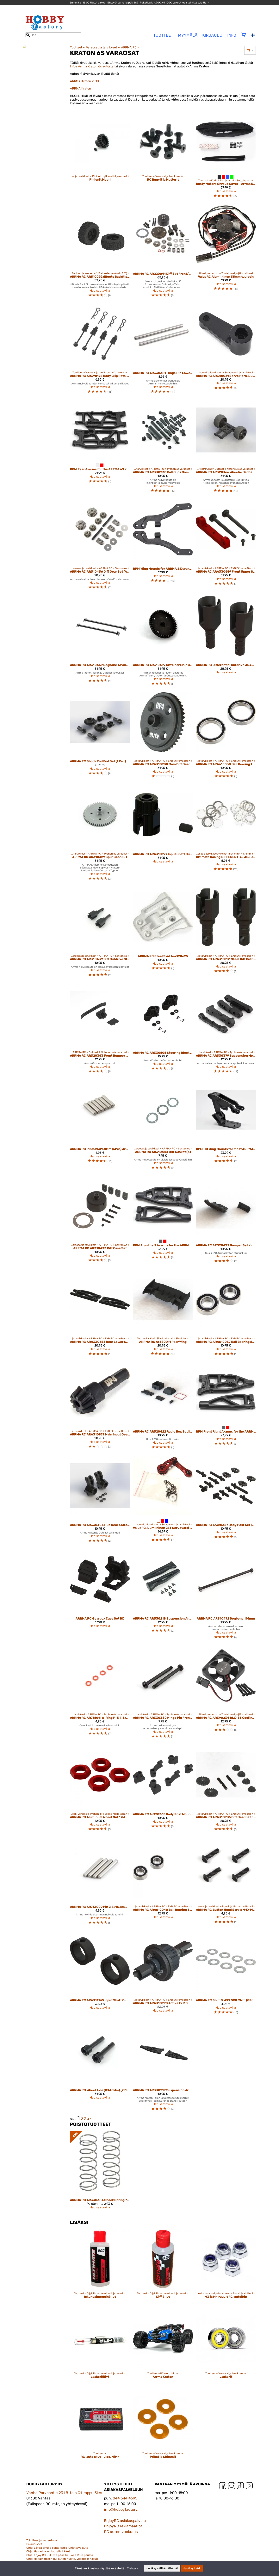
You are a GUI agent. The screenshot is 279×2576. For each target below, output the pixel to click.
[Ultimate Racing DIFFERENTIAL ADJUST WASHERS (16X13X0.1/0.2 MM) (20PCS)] (226, 834)
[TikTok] (240, 2486)
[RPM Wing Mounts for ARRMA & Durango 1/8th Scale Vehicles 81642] (163, 546)
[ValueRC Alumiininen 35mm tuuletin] (226, 252)
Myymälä (187, 35)
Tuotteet (77, 47)
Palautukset (34, 2544)
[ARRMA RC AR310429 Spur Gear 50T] (100, 834)
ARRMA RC (130, 47)
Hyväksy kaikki (192, 2568)
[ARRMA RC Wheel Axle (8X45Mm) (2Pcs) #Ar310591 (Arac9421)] (100, 2067)
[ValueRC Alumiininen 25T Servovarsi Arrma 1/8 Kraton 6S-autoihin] (163, 1501)
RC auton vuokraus (121, 2531)
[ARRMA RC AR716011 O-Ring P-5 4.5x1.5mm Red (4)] (100, 1694)
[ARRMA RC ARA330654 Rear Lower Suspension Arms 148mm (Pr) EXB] (100, 1314)
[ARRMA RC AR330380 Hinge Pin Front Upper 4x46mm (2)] (163, 1694)
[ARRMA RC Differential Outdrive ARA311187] (226, 642)
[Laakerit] (226, 2347)
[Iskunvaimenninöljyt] (100, 2267)
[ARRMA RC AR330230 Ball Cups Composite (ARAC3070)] (163, 448)
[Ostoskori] (243, 37)
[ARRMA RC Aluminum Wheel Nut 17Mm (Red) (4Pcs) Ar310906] (100, 1789)
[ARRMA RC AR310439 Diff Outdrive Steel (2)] (100, 933)
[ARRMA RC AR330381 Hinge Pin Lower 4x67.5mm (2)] (163, 350)
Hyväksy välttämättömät (162, 2568)
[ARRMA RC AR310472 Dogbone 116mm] (226, 1595)
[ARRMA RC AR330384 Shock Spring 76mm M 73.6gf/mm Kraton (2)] (100, 2171)
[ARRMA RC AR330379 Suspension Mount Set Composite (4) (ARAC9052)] (226, 1030)
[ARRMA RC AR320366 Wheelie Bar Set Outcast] (226, 448)
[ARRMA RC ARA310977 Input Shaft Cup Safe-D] (163, 834)
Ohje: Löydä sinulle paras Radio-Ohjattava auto (57, 2547)
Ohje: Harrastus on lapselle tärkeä (48, 2551)
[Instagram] (231, 2486)
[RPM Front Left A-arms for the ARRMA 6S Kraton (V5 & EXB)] (163, 1221)
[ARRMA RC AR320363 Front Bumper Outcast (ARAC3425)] (100, 1030)
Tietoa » (133, 2568)
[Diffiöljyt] (163, 2267)
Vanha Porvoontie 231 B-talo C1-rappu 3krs (64, 2493)
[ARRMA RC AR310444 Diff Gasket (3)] (163, 1126)
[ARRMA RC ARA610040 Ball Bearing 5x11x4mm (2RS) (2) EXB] (163, 1883)
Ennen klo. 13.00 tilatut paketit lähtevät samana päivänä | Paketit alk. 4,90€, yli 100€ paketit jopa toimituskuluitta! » (139, 2)
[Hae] (53, 35)
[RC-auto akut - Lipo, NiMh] (100, 2427)
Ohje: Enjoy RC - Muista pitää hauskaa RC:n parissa (59, 2555)
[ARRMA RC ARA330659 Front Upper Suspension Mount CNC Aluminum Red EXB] (226, 546)
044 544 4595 (125, 2498)
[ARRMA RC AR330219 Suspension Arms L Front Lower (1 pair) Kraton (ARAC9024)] (163, 2067)
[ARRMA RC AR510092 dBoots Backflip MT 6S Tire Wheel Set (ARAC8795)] (100, 252)
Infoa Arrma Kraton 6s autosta (92, 66)
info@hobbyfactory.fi (122, 2509)
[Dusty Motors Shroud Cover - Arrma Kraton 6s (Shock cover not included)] (226, 156)
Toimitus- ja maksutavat (42, 2540)
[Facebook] (222, 2486)
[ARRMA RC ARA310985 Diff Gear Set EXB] (226, 1789)
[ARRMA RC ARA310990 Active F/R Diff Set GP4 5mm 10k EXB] (163, 1974)
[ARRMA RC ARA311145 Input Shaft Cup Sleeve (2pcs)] (100, 1974)
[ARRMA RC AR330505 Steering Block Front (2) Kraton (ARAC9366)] (163, 1030)
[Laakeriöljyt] (100, 2347)
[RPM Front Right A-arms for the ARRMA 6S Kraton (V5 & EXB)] (226, 1407)
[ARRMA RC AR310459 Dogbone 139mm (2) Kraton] (100, 642)
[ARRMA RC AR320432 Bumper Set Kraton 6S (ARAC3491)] (226, 1221)
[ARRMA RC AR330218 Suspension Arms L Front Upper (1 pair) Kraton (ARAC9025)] (163, 1595)
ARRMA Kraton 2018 (84, 81)
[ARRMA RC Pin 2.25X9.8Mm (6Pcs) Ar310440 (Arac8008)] (100, 1126)
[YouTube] (249, 2486)
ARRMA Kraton (80, 88)
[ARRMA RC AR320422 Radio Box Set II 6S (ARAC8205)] (163, 1407)
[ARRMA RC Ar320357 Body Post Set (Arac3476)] (226, 1501)
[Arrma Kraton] (163, 2347)
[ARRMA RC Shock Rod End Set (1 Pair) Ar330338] (100, 737)
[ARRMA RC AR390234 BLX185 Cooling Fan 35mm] (226, 1694)
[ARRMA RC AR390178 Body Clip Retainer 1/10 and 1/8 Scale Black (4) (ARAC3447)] (100, 350)
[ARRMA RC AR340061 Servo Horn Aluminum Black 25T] (226, 350)
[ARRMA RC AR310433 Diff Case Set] (100, 1221)
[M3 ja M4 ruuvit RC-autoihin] (226, 2267)
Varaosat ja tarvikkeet (103, 47)
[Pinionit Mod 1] (100, 156)
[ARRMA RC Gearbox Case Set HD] (100, 1595)
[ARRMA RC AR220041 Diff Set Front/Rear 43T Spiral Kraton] (163, 252)
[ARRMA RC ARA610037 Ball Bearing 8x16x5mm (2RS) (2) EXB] (226, 1314)
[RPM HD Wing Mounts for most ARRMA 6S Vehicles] (226, 1126)
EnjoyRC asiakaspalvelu (125, 2520)
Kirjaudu (212, 35)
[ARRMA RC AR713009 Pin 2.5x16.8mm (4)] (100, 1883)
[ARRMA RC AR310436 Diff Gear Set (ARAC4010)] (100, 546)
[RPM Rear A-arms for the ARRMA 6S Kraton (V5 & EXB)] (100, 448)
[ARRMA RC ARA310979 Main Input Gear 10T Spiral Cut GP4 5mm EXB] (100, 1407)
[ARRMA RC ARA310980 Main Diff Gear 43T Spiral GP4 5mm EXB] (163, 737)
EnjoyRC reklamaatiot (123, 2526)
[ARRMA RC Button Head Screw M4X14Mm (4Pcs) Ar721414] (226, 1883)
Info (231, 35)
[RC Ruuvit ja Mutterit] (163, 156)
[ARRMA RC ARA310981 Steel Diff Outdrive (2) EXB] (226, 933)
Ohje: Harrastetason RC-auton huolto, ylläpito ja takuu (62, 2558)
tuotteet (163, 35)
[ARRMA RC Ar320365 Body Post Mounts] (163, 1789)
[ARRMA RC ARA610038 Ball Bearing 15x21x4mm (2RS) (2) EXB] (226, 737)
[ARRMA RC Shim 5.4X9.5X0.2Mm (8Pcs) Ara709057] (226, 1974)
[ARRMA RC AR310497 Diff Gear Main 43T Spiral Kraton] (163, 642)
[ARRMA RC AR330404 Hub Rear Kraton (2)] (100, 1501)
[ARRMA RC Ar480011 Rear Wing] (163, 1314)
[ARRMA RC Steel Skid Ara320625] (163, 933)
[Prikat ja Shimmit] (163, 2427)
